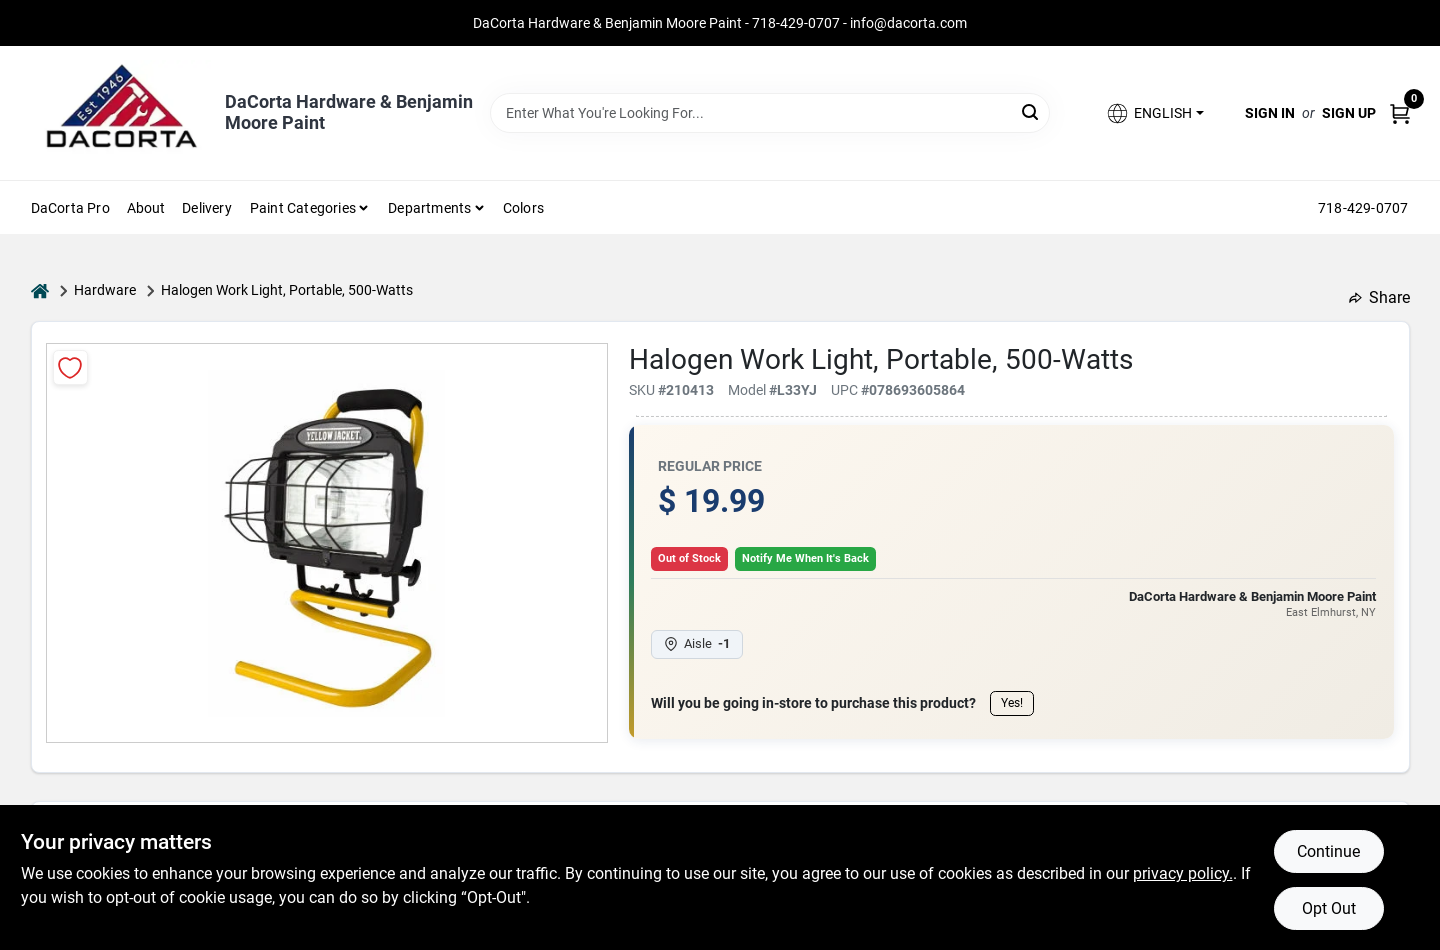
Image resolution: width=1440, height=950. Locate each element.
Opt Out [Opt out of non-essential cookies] (1329, 908)
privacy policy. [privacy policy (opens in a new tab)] (1183, 873)
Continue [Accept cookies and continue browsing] (1328, 851)
